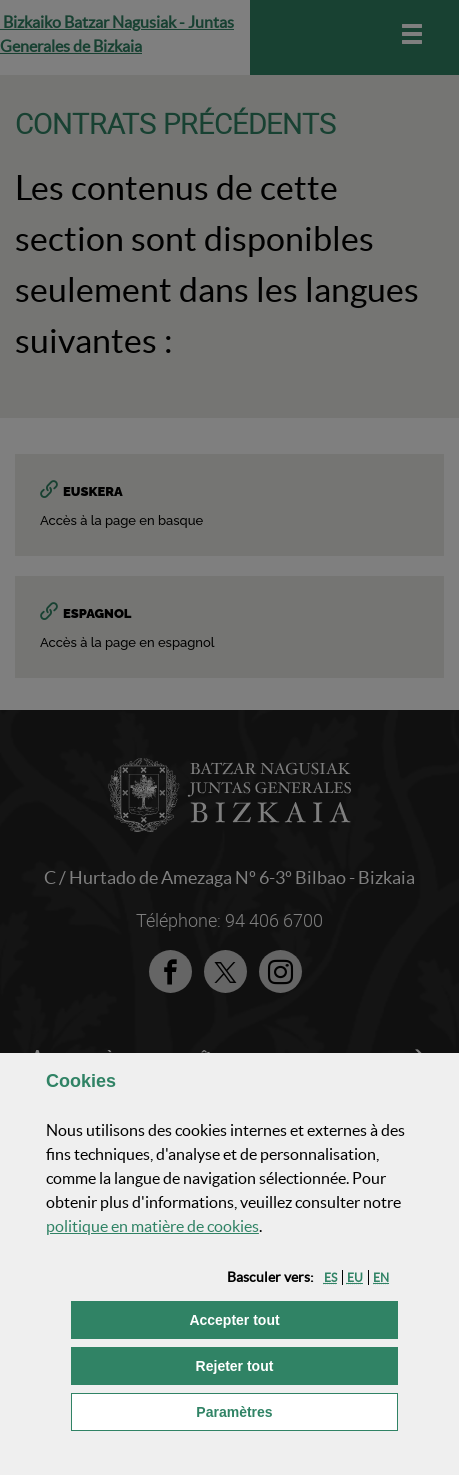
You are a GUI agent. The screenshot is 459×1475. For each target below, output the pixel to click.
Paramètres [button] (297, 1410)
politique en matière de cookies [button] (152, 1226)
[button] (330, 1277)
